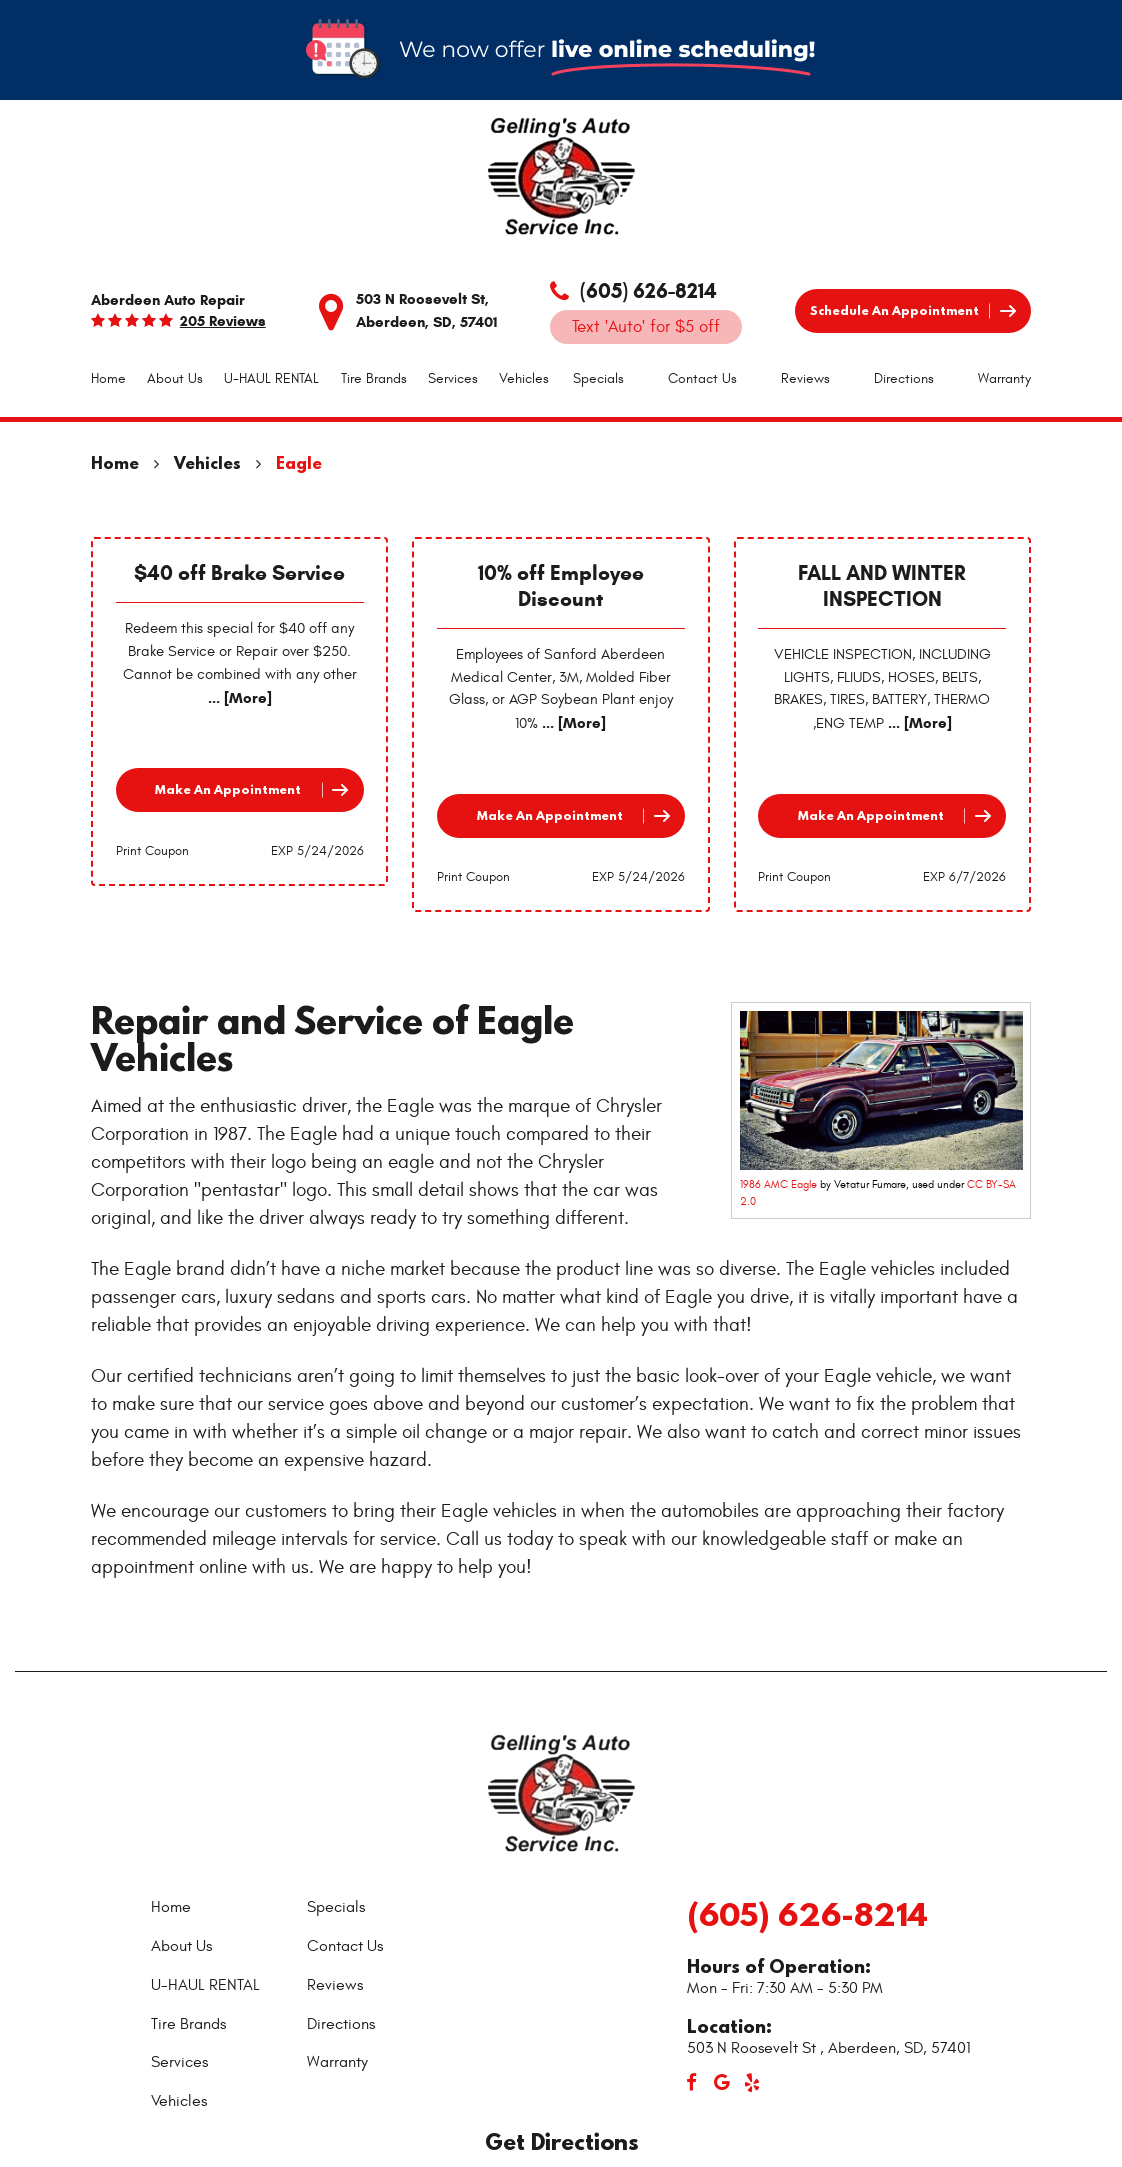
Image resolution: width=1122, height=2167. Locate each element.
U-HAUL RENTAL (271, 378)
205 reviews (223, 321)
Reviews (805, 378)
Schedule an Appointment (894, 310)
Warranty (1004, 378)
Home (108, 378)
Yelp (752, 2083)
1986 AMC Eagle (778, 1184)
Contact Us (702, 378)
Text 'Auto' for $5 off (646, 327)
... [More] (240, 698)
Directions (904, 378)
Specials (598, 378)
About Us (175, 378)
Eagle (299, 462)
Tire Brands (374, 378)
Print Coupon (152, 851)
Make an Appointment (228, 789)
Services (453, 378)
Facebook (692, 2083)
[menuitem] (108, 379)
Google (722, 2083)
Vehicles (524, 378)
